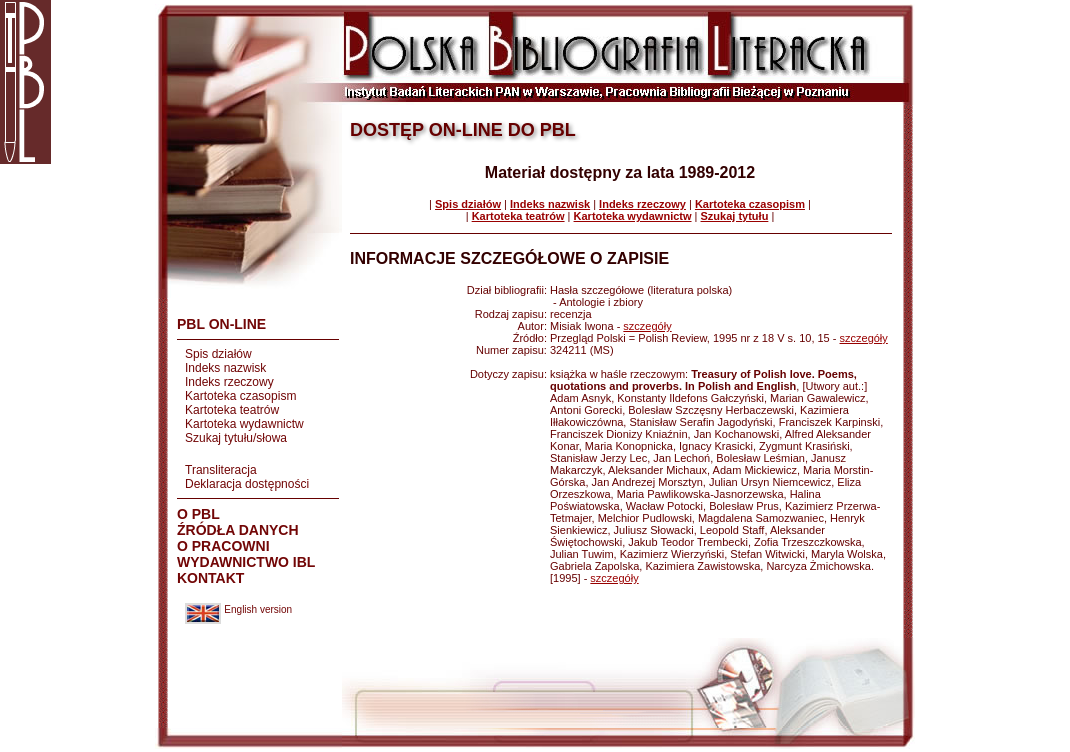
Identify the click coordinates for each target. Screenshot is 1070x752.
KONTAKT (210, 578)
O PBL (198, 514)
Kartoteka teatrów (232, 410)
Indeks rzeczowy (229, 382)
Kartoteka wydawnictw (244, 424)
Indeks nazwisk (225, 368)
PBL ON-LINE (221, 324)
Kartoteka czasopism (240, 396)
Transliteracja (221, 470)
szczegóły (647, 326)
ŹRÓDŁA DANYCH (238, 530)
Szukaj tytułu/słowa (236, 438)
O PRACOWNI (223, 546)
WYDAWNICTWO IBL (246, 562)
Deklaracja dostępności (247, 484)
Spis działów (218, 354)
